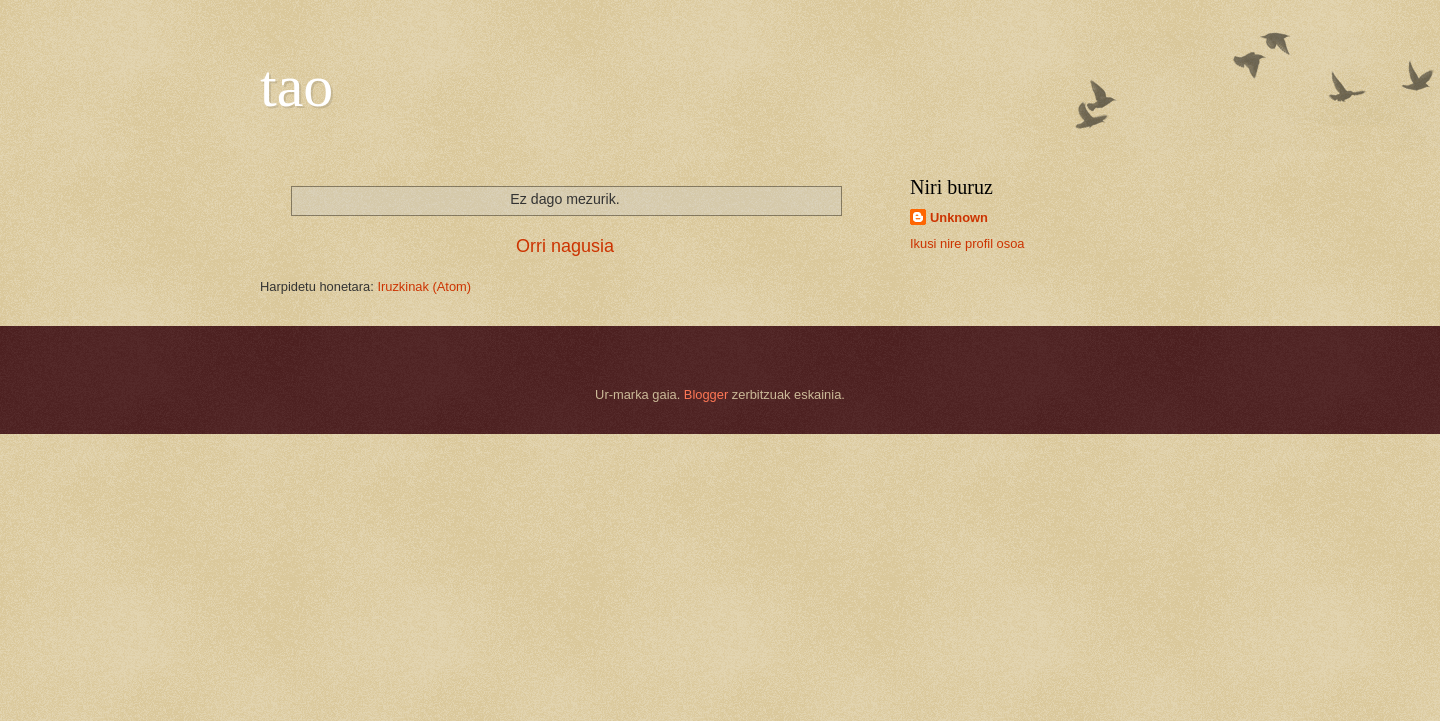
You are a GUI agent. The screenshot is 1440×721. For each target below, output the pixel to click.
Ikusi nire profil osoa (967, 243)
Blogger (706, 394)
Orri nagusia (565, 246)
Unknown (959, 217)
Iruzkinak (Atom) (424, 286)
